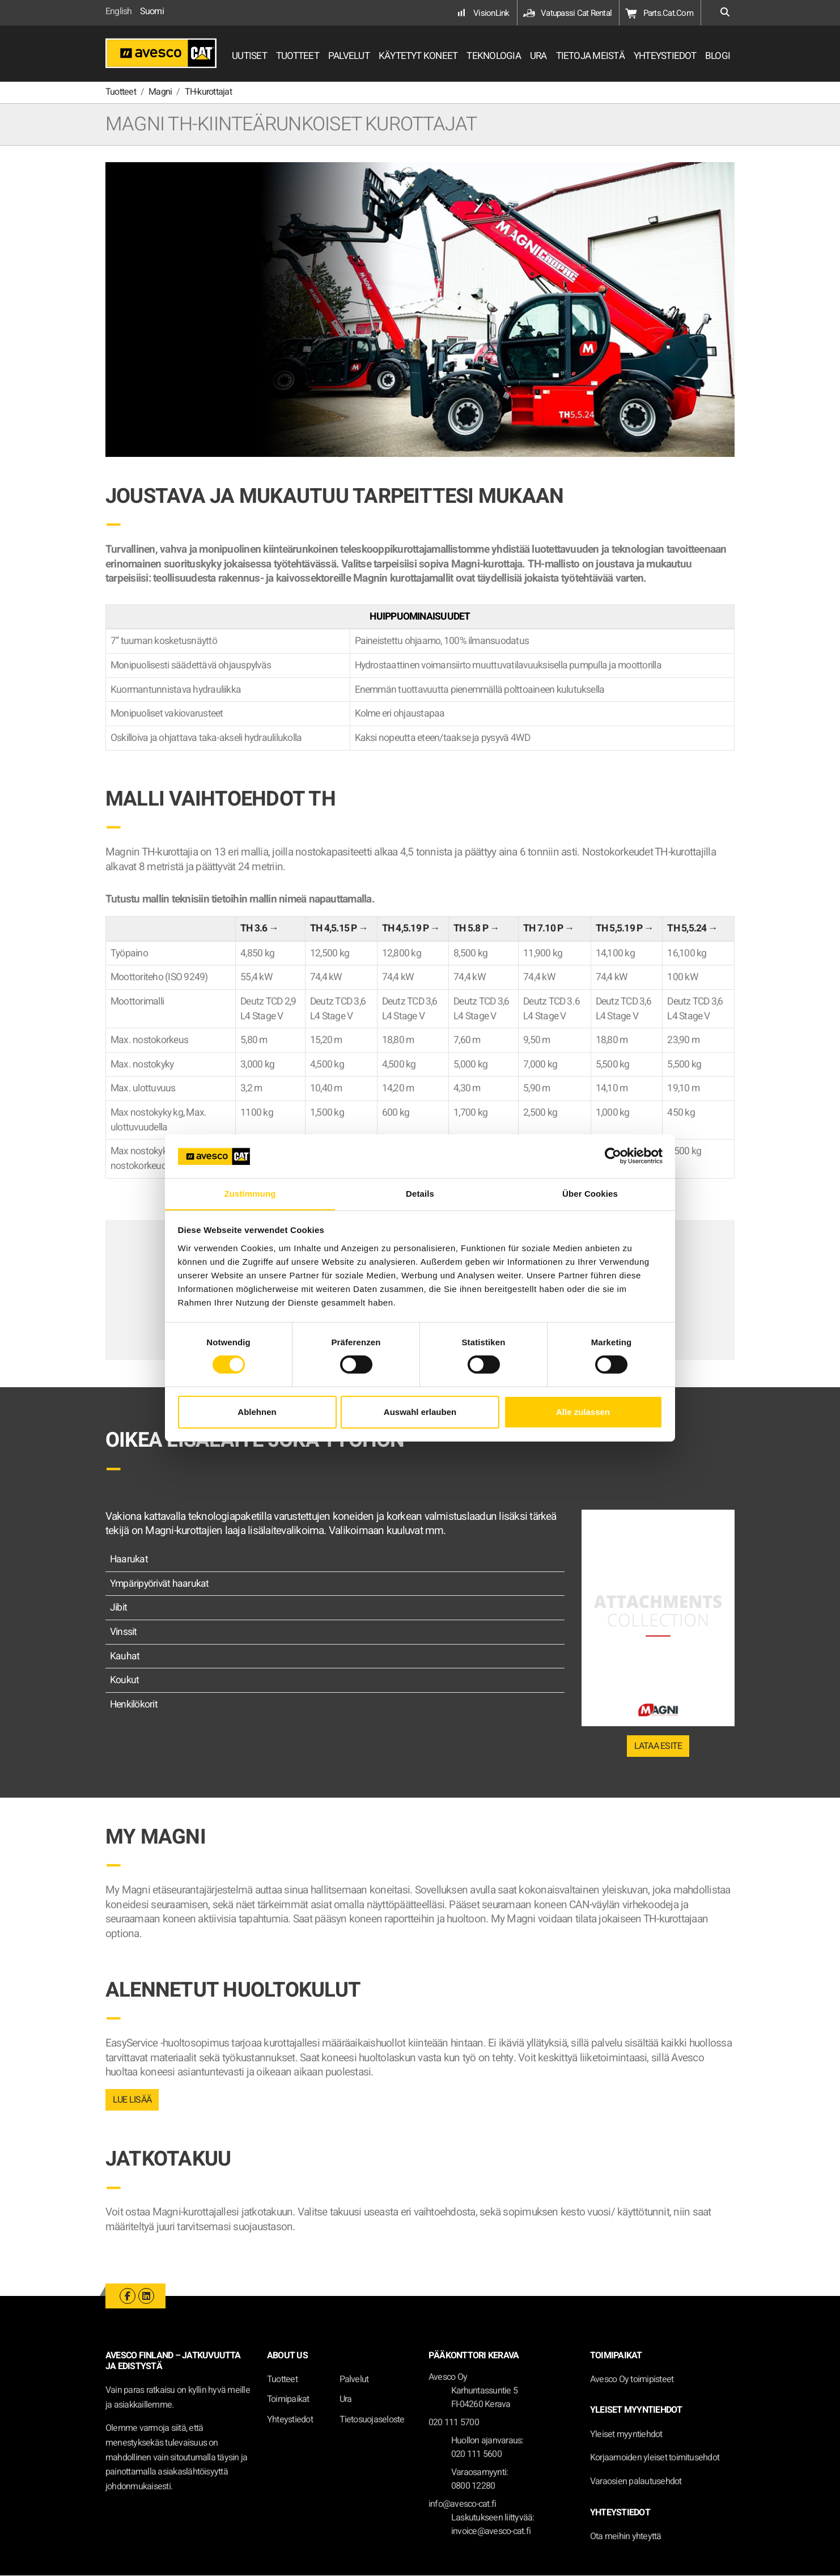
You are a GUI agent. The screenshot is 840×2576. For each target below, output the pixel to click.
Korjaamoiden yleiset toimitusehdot (654, 2458)
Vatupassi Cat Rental (567, 13)
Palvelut (354, 2380)
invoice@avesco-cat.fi (491, 2532)
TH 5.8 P (470, 929)
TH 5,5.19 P (619, 929)
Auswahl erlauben (420, 1412)
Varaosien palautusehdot (636, 2482)
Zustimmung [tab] (250, 1193)
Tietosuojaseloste (372, 2420)
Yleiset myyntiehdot (626, 2435)
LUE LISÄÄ (132, 2100)
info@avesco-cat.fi (462, 2504)
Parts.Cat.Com (659, 13)
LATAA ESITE (658, 1746)
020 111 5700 (454, 2423)
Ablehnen (256, 1412)
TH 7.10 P (543, 929)
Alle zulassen (583, 1412)
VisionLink (482, 13)
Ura (346, 2399)
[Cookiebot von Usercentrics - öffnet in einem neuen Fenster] (613, 1155)
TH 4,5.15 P (333, 929)
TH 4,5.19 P (405, 929)
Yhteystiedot (290, 2420)
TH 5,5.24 (686, 929)
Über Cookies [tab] (590, 1193)
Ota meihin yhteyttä (625, 2537)
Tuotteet (282, 2380)
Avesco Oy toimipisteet (631, 2380)
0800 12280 (473, 2486)
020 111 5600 (476, 2454)
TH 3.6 (253, 929)
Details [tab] (420, 1193)
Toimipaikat (288, 2399)
